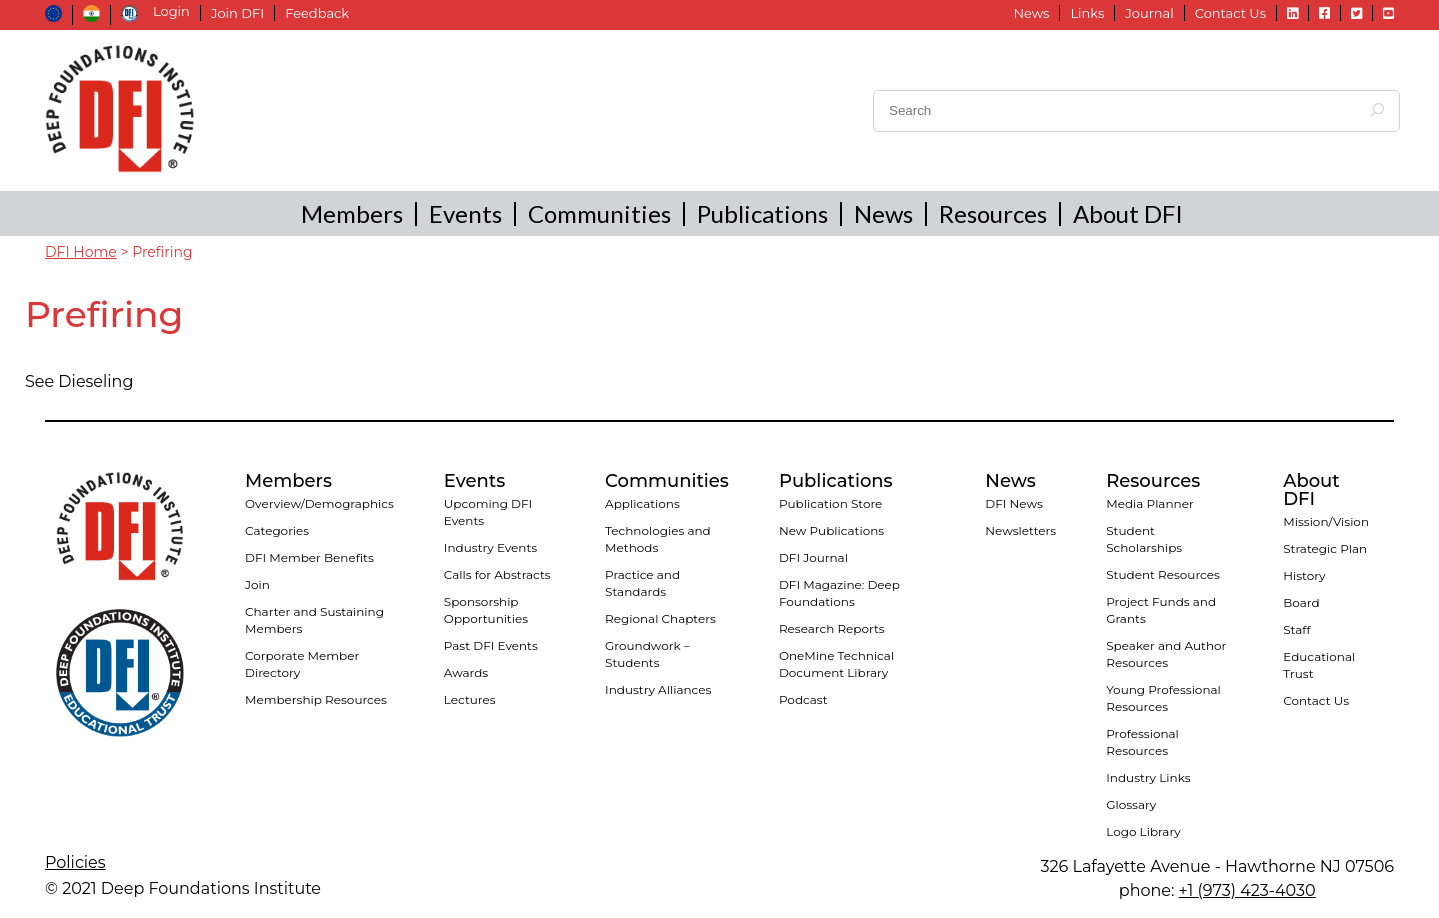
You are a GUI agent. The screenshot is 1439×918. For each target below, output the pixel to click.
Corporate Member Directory (302, 664)
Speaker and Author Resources (1166, 654)
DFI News (1014, 503)
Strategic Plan (1325, 548)
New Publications (831, 530)
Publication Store (830, 503)
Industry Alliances (658, 689)
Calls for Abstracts (497, 574)
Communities (599, 213)
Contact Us (1230, 13)
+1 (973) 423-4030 (1247, 890)
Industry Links (1148, 777)
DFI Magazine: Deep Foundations (839, 593)
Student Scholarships (1144, 539)
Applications (642, 503)
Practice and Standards (642, 583)
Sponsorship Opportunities (486, 610)
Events (465, 213)
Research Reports (832, 628)
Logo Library (1143, 831)
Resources (993, 213)
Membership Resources (316, 699)
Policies (75, 862)
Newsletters (1020, 530)
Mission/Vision (1326, 521)
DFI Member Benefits (309, 557)
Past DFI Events (491, 645)
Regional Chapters (660, 618)
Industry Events (490, 547)
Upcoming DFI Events (488, 512)
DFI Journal (813, 557)
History (1304, 575)
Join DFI (237, 13)
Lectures (470, 699)
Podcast (803, 699)
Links (1087, 13)
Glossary (1131, 804)
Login (171, 11)
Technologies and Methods (658, 539)
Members (352, 213)
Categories (277, 530)
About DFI (1128, 213)
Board (1301, 602)
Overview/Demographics (319, 503)
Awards (466, 672)
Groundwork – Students (647, 654)
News (1031, 13)
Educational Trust (1319, 665)
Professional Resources (1142, 742)
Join (257, 584)
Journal (1149, 13)
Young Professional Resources (1163, 698)
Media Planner (1150, 503)
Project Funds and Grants (1161, 610)
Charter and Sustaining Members (314, 620)
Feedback (317, 13)
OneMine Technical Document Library (836, 664)
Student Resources (1163, 574)
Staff (1296, 629)
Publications (762, 213)
